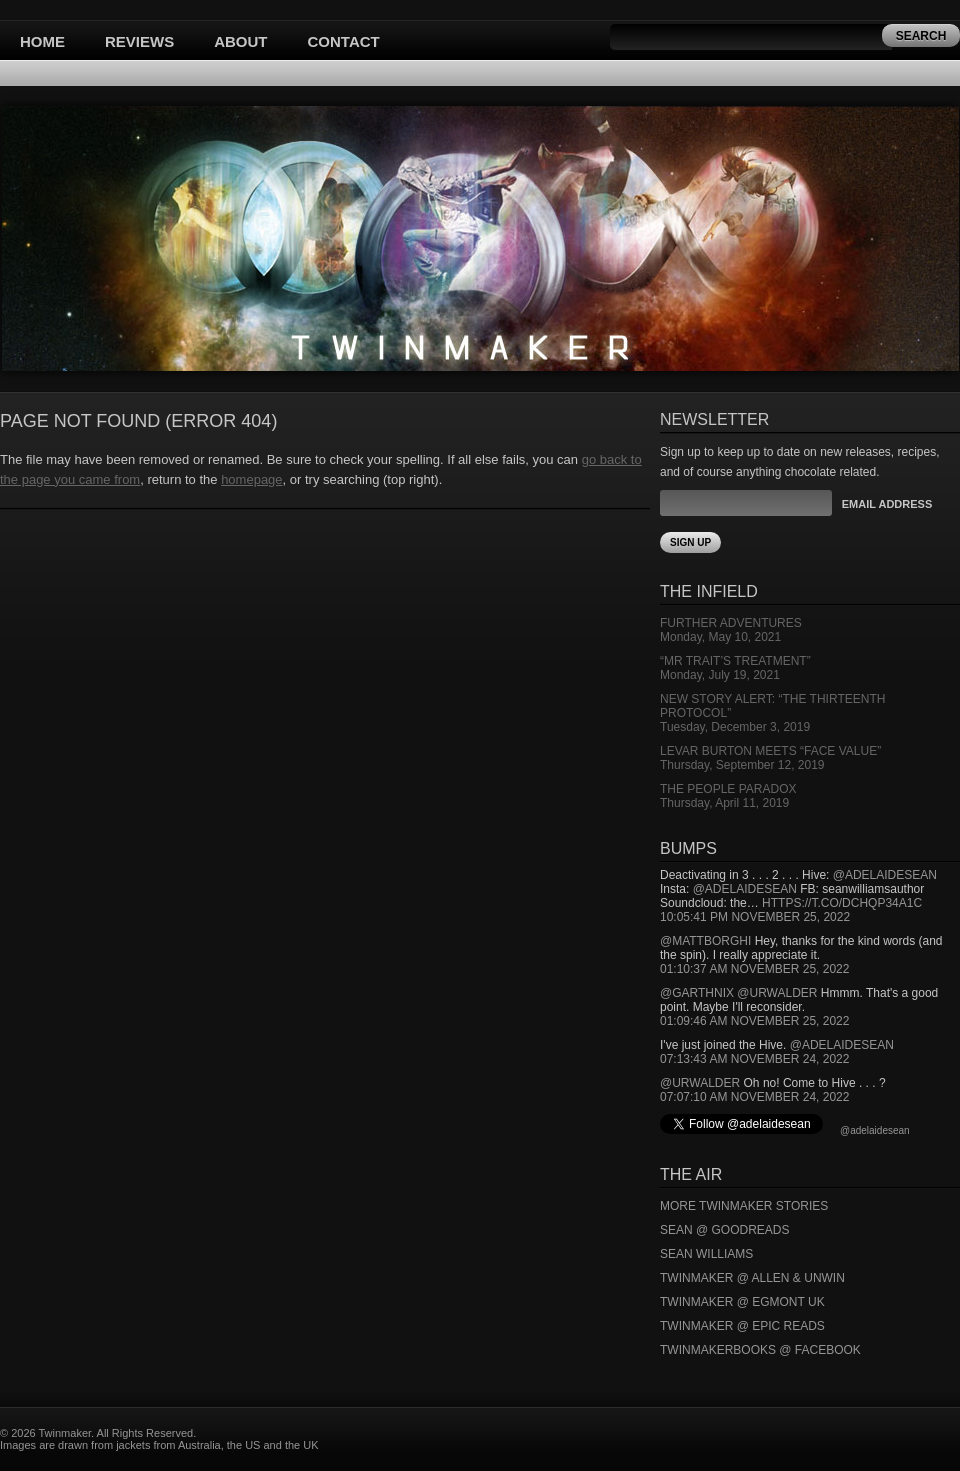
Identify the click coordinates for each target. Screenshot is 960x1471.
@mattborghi (705, 941)
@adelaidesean (885, 875)
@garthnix (697, 993)
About (240, 41)
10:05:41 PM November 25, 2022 (755, 917)
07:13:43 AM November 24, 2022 (754, 1059)
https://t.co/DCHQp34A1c (842, 903)
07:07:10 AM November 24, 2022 (754, 1097)
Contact (344, 41)
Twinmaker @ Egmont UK (742, 1302)
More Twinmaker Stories (744, 1206)
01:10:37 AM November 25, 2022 (754, 969)
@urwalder (777, 993)
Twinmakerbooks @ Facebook (760, 1350)
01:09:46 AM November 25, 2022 (754, 1021)
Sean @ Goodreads (725, 1230)
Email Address (887, 504)
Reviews (139, 41)
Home (42, 41)
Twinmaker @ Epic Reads (742, 1326)
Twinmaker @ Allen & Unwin (752, 1278)
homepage (251, 479)
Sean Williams (706, 1254)
